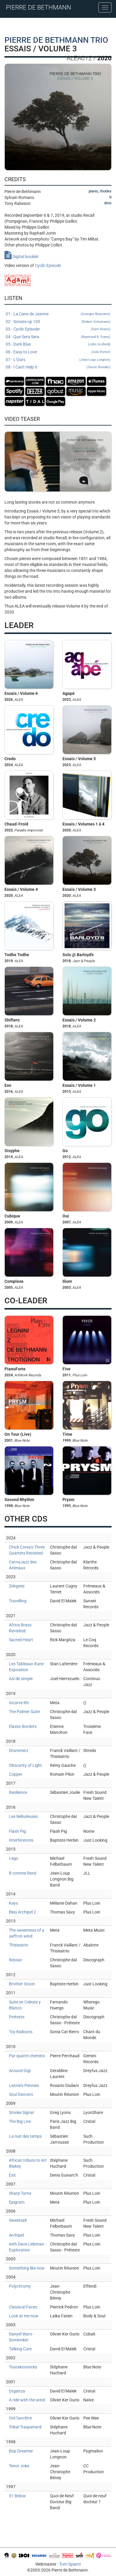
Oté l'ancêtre (20, 2418)
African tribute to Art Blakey (28, 2163)
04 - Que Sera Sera (58, 337)
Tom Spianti (70, 2564)
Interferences (21, 1840)
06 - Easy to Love (58, 352)
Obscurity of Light (25, 1765)
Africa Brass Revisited (20, 1628)
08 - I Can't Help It (58, 367)
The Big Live (20, 2121)
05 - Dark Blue (58, 344)
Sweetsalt (18, 2220)
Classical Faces (23, 2307)
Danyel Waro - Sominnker (21, 2337)
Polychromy (20, 2286)
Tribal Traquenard (25, 2427)
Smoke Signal (21, 2112)
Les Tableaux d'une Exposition (26, 1666)
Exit (12, 2175)
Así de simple (21, 1678)
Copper (15, 1774)
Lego (13, 1858)
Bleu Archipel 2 (22, 1912)
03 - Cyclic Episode (58, 329)
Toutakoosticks (23, 2367)
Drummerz (18, 1750)
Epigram (16, 2202)
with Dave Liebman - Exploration (27, 2247)
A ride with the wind (27, 2400)
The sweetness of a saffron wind (26, 1933)
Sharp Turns (20, 2193)
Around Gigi (20, 2070)
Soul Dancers (21, 2094)
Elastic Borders (23, 1726)
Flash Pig (17, 1831)
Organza (17, 2391)
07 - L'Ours (58, 360)
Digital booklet (21, 256)
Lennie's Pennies (24, 2085)
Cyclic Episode (48, 265)
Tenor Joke (19, 2465)
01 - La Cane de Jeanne (58, 314)
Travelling (17, 1600)
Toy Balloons (20, 2031)
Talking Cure (20, 2348)
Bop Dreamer (21, 2451)
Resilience (18, 1792)
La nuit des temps (25, 2136)
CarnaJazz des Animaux (23, 1565)
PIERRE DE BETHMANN (38, 7)
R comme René (22, 1873)
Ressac (15, 1959)
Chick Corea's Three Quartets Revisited (27, 1550)
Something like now (27, 2268)
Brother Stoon (22, 1984)
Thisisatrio (18, 1945)
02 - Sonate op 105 (58, 322)
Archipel (16, 2235)
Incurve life (19, 1702)
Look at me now (23, 2316)
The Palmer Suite (24, 1711)
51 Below (17, 2495)
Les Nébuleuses (23, 1816)
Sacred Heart (21, 1639)
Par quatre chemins (27, 2055)
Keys (13, 1903)
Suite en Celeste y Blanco (25, 2005)
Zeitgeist (17, 1586)
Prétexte (16, 2016)
